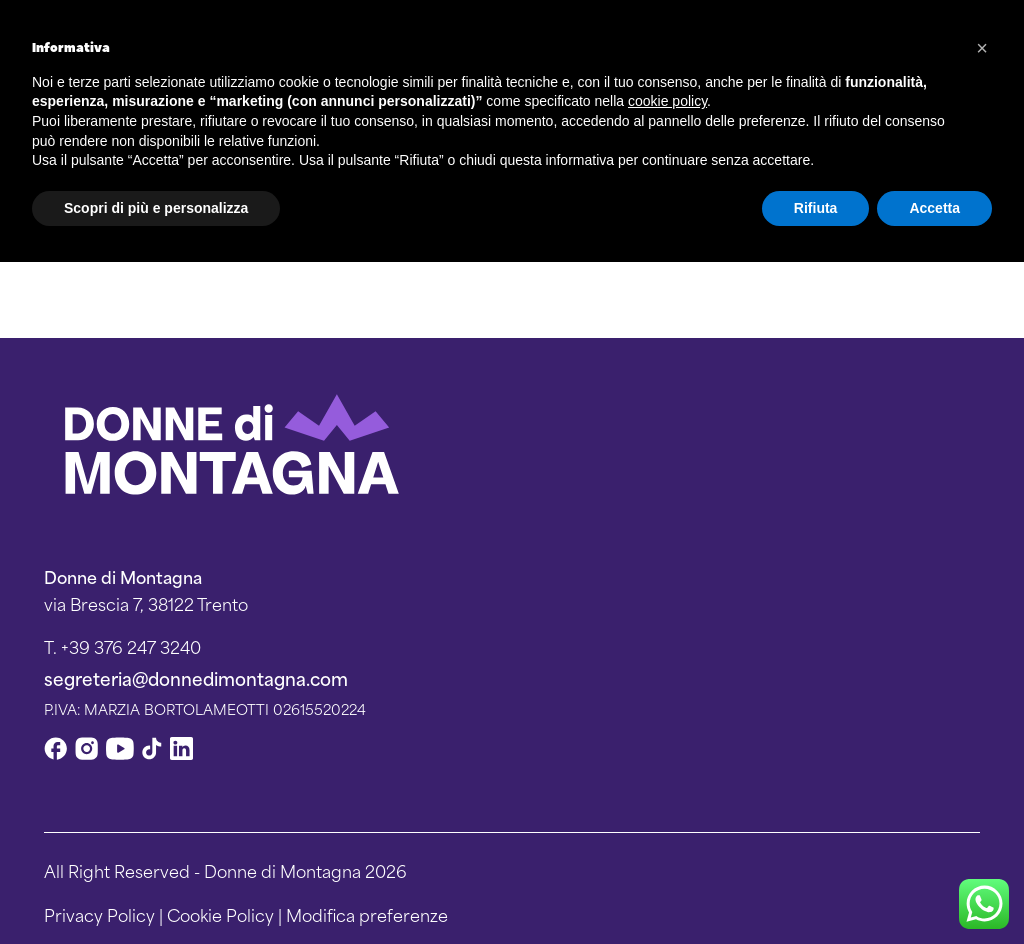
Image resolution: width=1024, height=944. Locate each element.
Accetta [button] (934, 208)
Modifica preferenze (367, 914)
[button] (982, 48)
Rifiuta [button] (816, 208)
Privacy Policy (99, 914)
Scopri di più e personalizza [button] (156, 208)
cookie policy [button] (667, 101)
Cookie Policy (220, 914)
